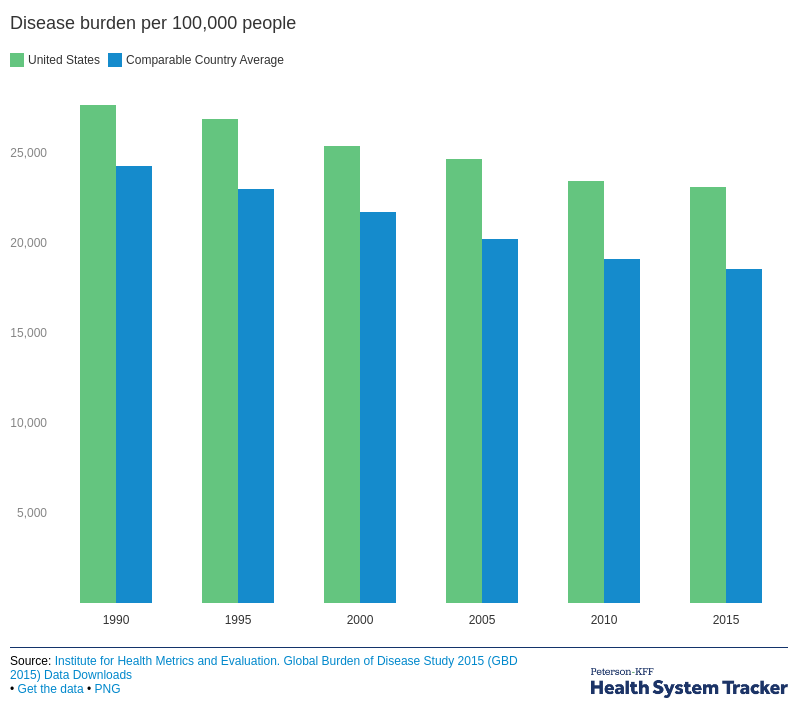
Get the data (51, 689)
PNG (107, 689)
